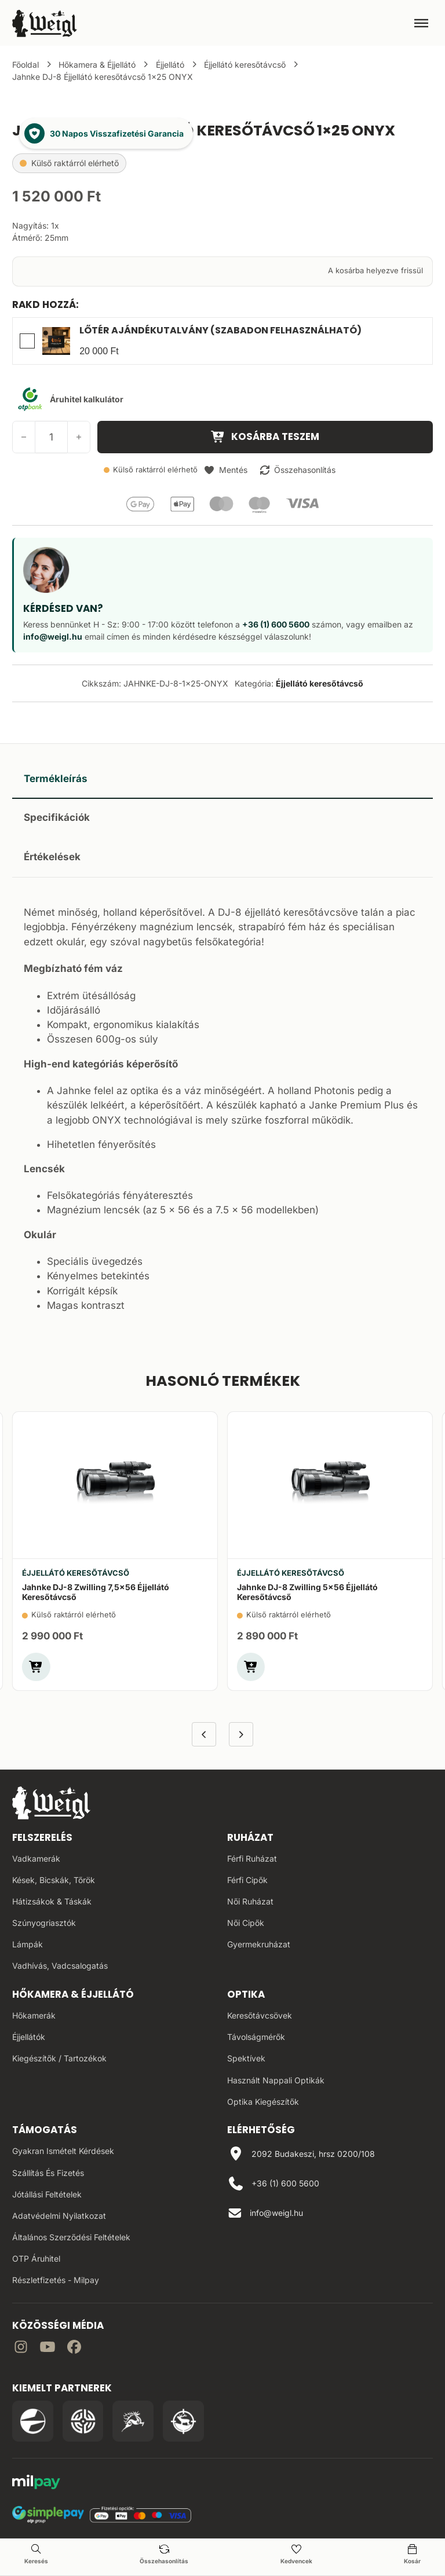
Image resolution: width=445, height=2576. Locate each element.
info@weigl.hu (52, 636)
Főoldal (25, 64)
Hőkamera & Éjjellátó (97, 64)
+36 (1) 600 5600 (275, 624)
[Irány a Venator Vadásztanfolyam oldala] (133, 2421)
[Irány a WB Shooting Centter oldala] (83, 2421)
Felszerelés (42, 1837)
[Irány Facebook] (74, 2349)
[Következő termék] (241, 1734)
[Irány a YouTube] (47, 2349)
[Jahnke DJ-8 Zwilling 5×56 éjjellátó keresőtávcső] (330, 1485)
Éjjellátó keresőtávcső (245, 64)
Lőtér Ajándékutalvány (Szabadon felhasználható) (220, 330)
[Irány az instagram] (21, 2349)
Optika (246, 1994)
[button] (225, 470)
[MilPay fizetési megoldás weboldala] (36, 2484)
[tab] (222, 779)
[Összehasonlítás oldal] (163, 2555)
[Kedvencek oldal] (296, 2555)
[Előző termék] (204, 1734)
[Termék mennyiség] (51, 437)
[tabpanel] (222, 1106)
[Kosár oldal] (412, 2555)
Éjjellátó (170, 64)
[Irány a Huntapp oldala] (183, 2421)
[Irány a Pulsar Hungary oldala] (33, 2421)
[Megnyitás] (421, 23)
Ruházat (250, 1837)
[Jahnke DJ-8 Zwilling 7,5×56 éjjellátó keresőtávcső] (115, 1485)
